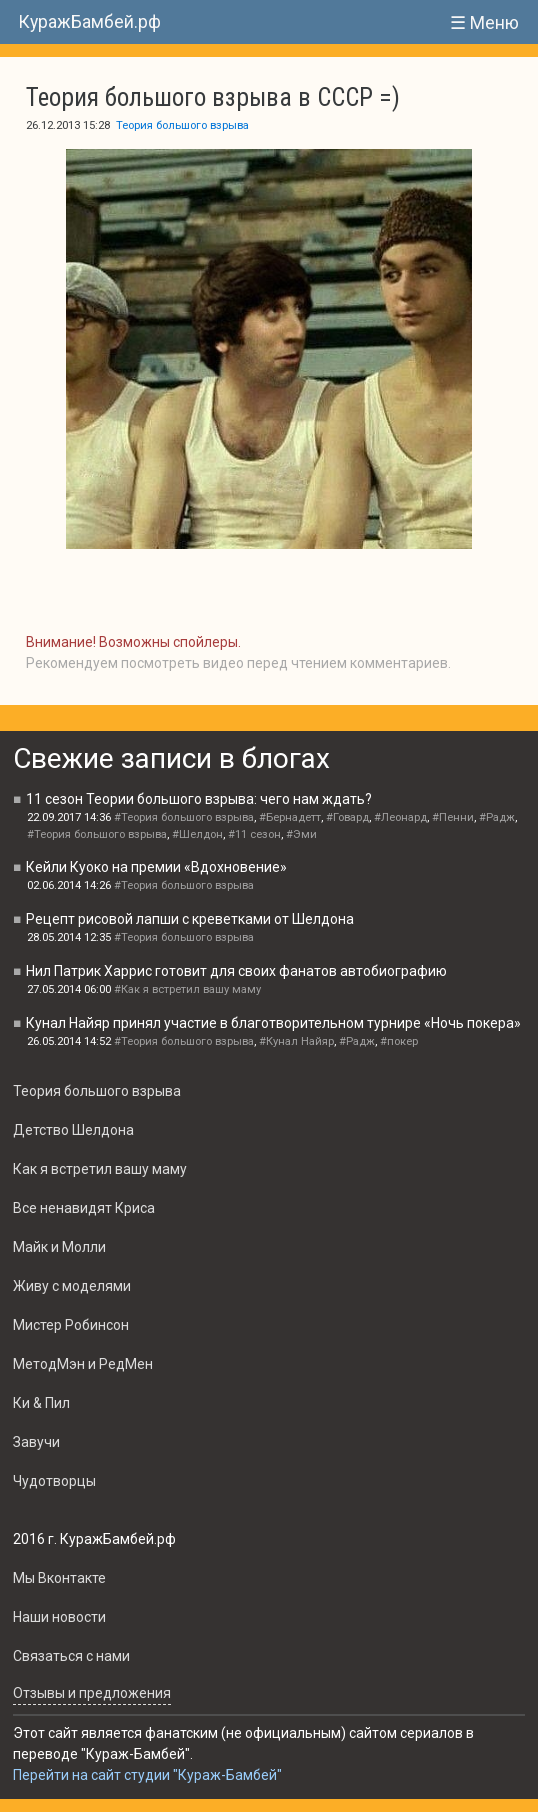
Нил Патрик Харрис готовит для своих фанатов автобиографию (236, 971)
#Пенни (453, 817)
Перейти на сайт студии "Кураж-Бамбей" (147, 1775)
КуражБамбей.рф (89, 22)
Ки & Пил (41, 1403)
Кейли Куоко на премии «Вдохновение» (156, 867)
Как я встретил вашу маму (100, 1169)
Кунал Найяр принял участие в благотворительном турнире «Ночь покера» (273, 1023)
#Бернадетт (290, 817)
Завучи (36, 1442)
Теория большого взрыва (182, 125)
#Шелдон (197, 834)
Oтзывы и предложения (92, 1693)
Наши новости (59, 1617)
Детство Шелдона (73, 1130)
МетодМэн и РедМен (83, 1364)
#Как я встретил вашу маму (187, 989)
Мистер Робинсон (71, 1325)
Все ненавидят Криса (84, 1208)
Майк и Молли (59, 1247)
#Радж (497, 817)
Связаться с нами (71, 1656)
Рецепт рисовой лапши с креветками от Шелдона (190, 919)
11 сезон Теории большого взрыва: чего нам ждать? (199, 799)
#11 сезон (254, 834)
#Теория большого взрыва (184, 817)
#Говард (347, 817)
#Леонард (400, 817)
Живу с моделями (72, 1286)
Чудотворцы (54, 1481)
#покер (399, 1041)
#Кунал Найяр (296, 1041)
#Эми (301, 834)
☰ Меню (484, 23)
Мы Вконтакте (59, 1578)
